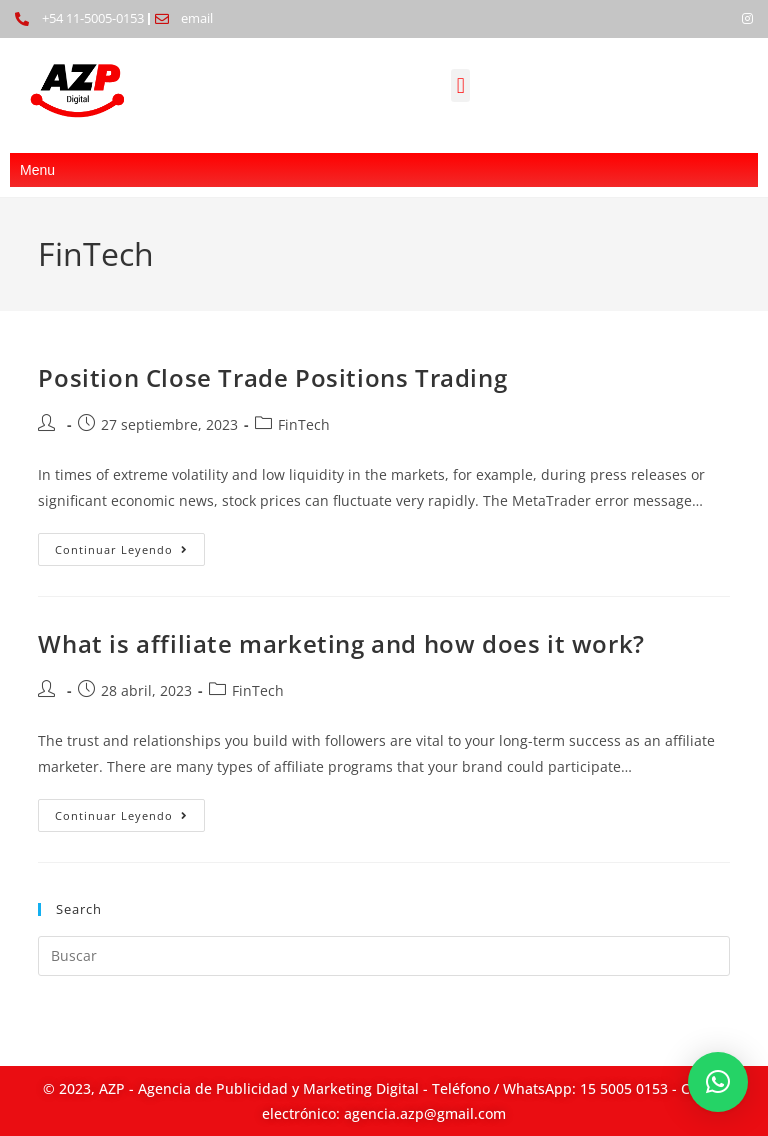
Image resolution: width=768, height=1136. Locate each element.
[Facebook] (714, 19)
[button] (460, 85)
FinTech (304, 424)
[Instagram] (748, 19)
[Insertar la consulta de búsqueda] (383, 956)
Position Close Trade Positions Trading (272, 377)
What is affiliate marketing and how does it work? (341, 643)
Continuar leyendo (130, 545)
